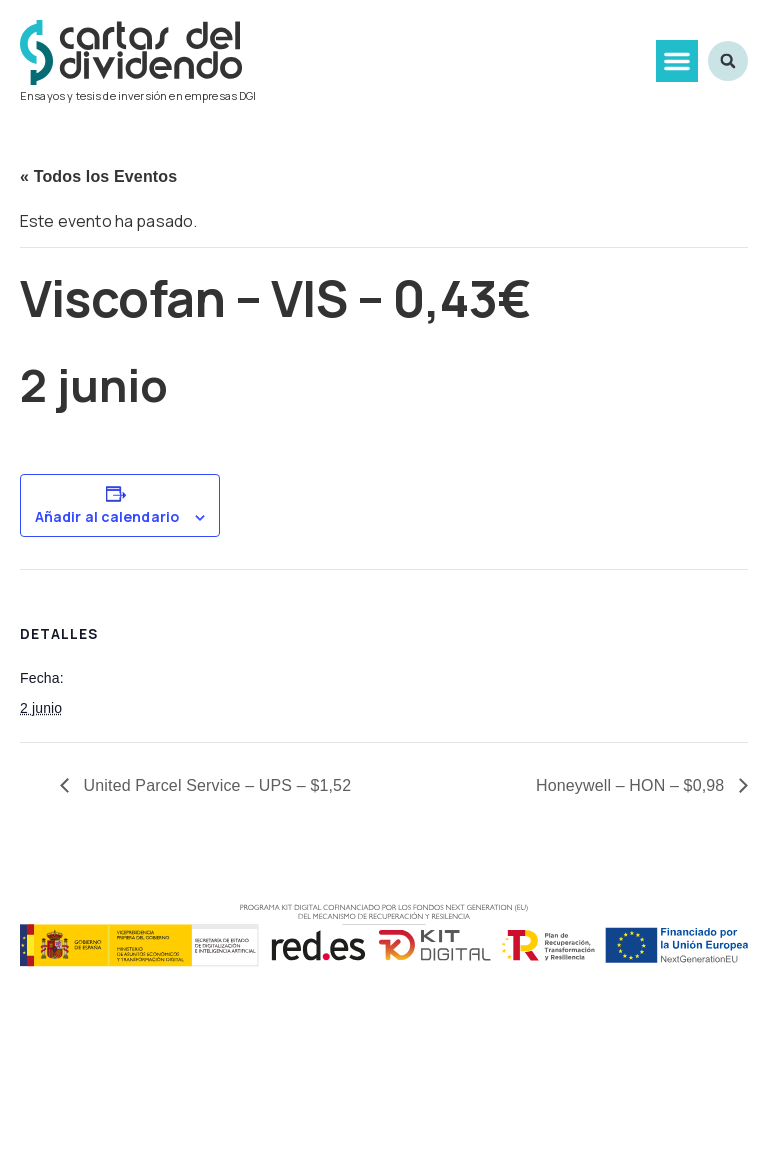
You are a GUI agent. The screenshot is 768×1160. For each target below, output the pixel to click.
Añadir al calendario (107, 517)
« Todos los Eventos (98, 176)
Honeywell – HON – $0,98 (632, 785)
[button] (677, 61)
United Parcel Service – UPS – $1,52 (215, 785)
